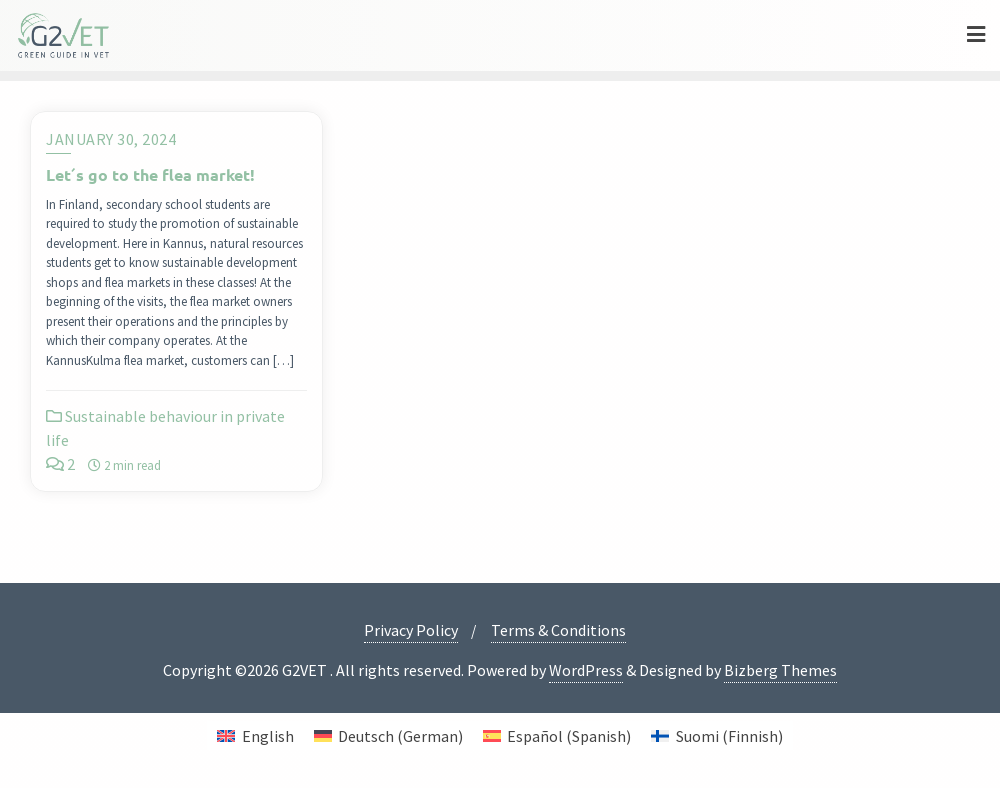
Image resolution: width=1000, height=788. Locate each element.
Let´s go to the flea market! (150, 174)
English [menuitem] (268, 736)
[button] (44, 744)
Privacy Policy (411, 630)
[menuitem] (255, 735)
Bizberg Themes (780, 670)
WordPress (586, 670)
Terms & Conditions (558, 630)
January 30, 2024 (111, 139)
